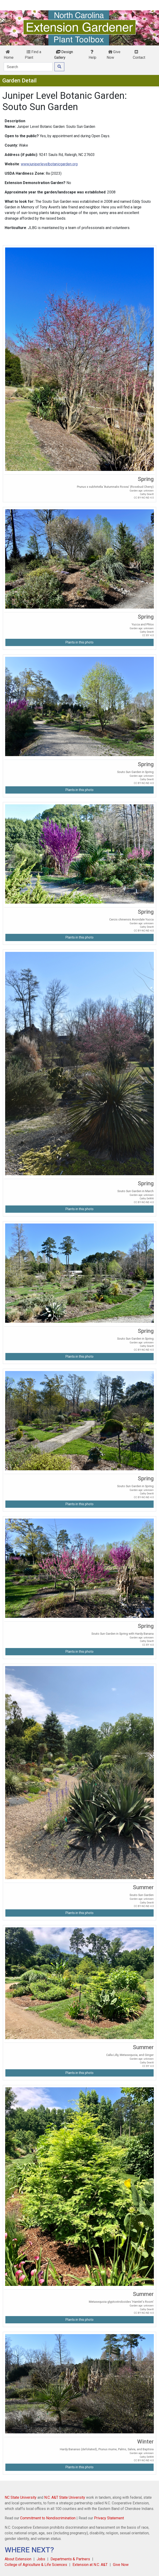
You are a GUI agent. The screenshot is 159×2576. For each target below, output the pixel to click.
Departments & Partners (70, 2559)
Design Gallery (63, 55)
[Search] (28, 66)
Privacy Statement (109, 2518)
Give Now (113, 55)
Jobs (41, 2559)
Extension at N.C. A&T (90, 2564)
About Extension (18, 2559)
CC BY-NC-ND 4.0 (144, 497)
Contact (139, 55)
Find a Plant (33, 55)
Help (92, 55)
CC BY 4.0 (148, 635)
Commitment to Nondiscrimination (48, 2518)
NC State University (20, 2497)
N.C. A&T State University (64, 2497)
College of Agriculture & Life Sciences (36, 2564)
